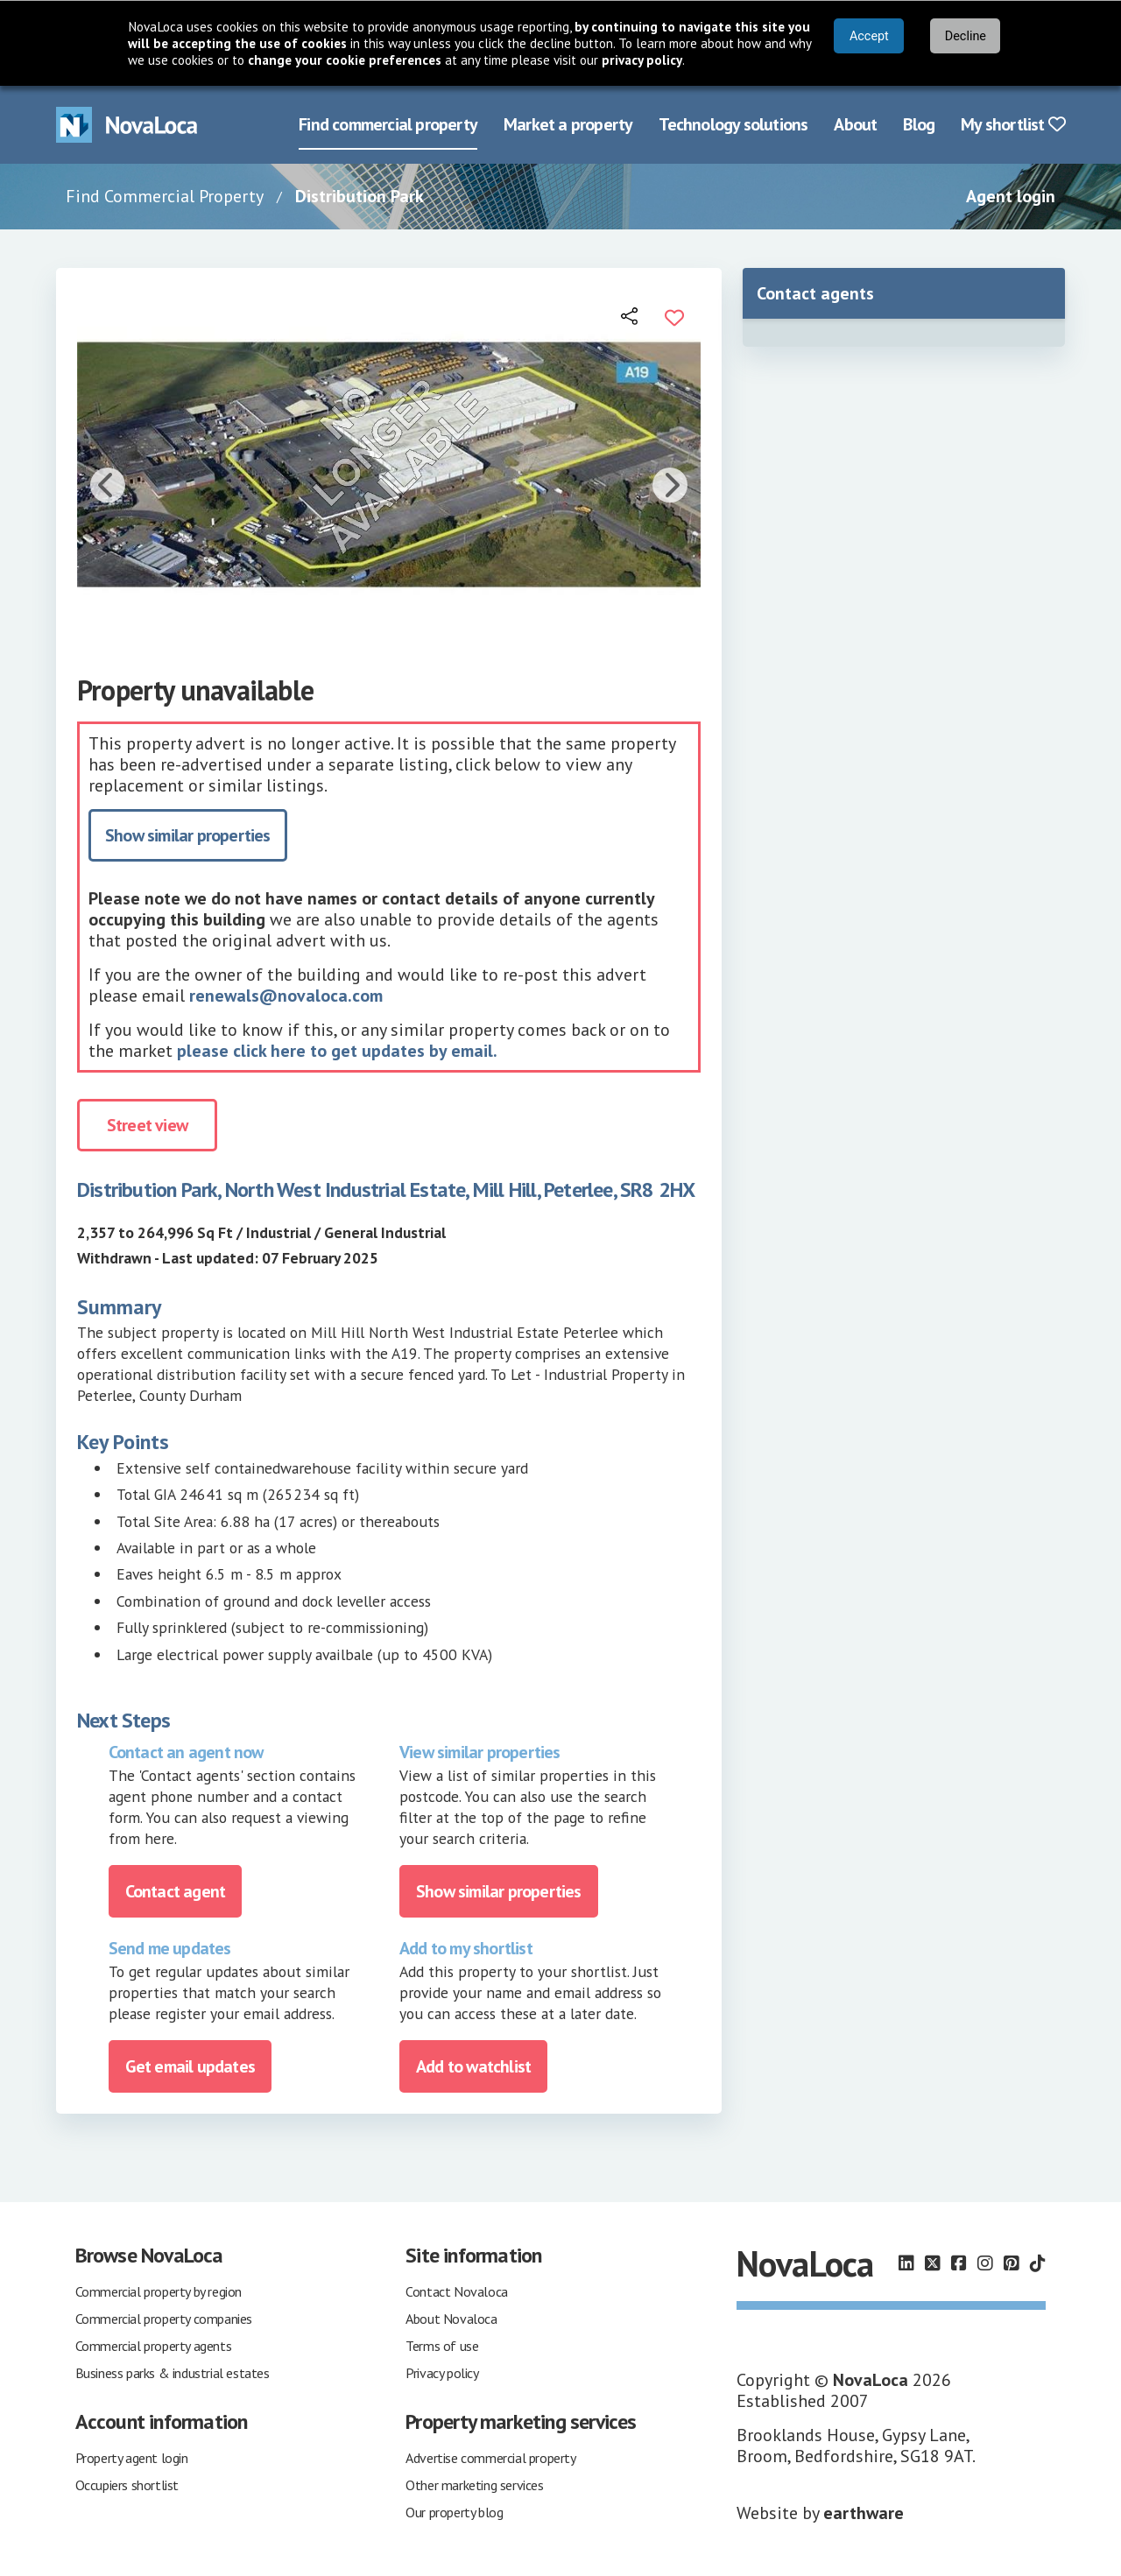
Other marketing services (474, 2483)
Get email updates (190, 2064)
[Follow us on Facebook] (959, 2262)
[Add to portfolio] (674, 314)
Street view (147, 1123)
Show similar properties (188, 833)
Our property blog (454, 2510)
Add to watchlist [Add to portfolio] (473, 2064)
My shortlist (1013, 122)
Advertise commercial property (490, 2456)
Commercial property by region (158, 2289)
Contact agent (175, 1889)
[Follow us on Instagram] (985, 2262)
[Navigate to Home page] (127, 124)
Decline (965, 36)
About (855, 122)
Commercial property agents (153, 2344)
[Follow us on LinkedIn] (906, 2262)
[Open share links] (630, 314)
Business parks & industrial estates (172, 2371)
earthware (863, 2511)
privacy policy (642, 60)
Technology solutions (733, 122)
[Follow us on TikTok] (1038, 2262)
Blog (918, 122)
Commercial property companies (163, 2317)
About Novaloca (451, 2317)
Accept (869, 36)
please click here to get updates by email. (337, 1049)
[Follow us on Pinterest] (1011, 2262)
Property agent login (131, 2456)
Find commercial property (388, 122)
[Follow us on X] (933, 2262)
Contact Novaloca (456, 2289)
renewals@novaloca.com (286, 993)
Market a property (568, 122)
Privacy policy (441, 2371)
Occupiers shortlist (127, 2483)
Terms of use (441, 2344)
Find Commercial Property (165, 195)
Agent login (1010, 195)
